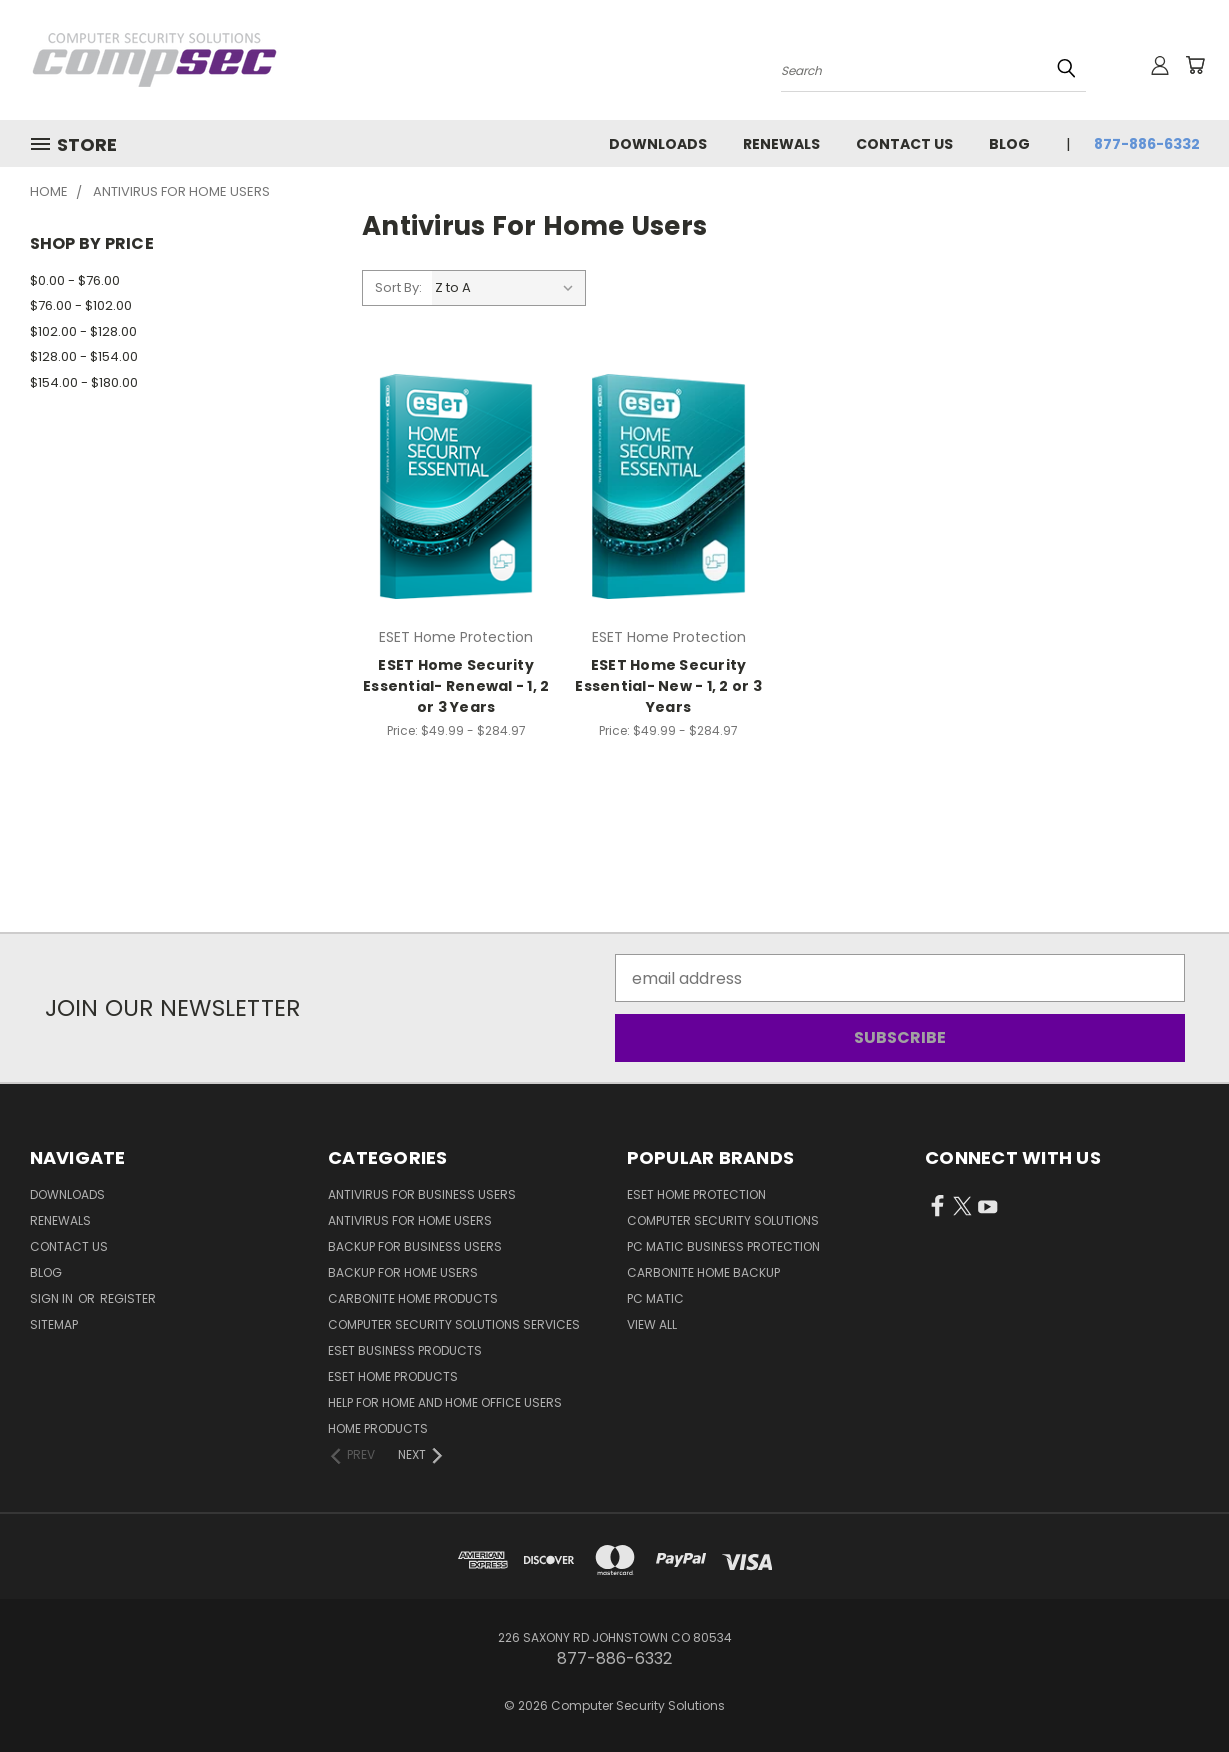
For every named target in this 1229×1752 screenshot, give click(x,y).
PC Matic (655, 1298)
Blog (1009, 144)
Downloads (658, 144)
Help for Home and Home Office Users (445, 1402)
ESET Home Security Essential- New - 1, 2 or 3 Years (668, 686)
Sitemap (54, 1324)
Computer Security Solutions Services (454, 1324)
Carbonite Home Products (413, 1298)
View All (652, 1324)
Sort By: (398, 287)
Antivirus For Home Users (410, 1220)
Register (128, 1298)
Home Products (378, 1428)
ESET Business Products (405, 1350)
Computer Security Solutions (723, 1220)
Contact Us (904, 144)
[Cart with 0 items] (1195, 65)
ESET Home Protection (696, 1194)
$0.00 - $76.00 (75, 280)
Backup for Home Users (403, 1272)
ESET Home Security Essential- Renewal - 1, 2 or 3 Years (456, 686)
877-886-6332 (1147, 144)
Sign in (53, 1298)
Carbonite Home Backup (703, 1272)
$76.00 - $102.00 (81, 305)
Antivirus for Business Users (422, 1194)
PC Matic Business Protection (723, 1246)
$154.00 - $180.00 (84, 382)
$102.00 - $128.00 (83, 331)
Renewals (781, 144)
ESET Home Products (393, 1376)
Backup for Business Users (415, 1246)
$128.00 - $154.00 (84, 356)
